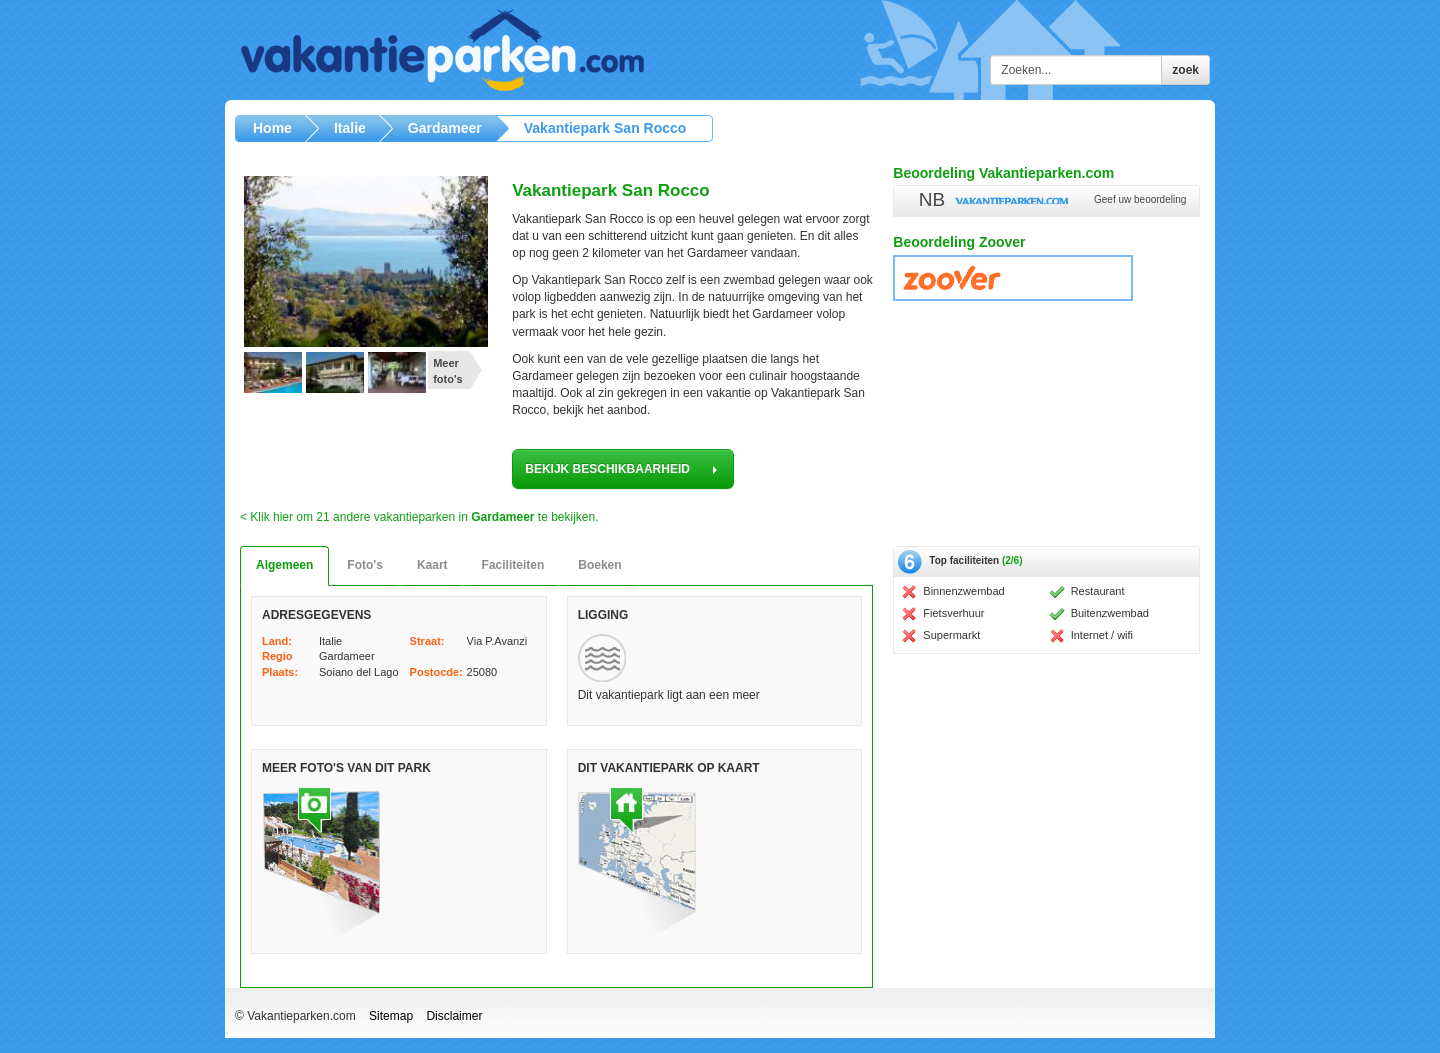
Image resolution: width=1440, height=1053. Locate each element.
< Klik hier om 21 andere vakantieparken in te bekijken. (419, 517)
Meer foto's (448, 371)
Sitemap (391, 1016)
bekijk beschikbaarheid (623, 469)
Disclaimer (454, 1016)
